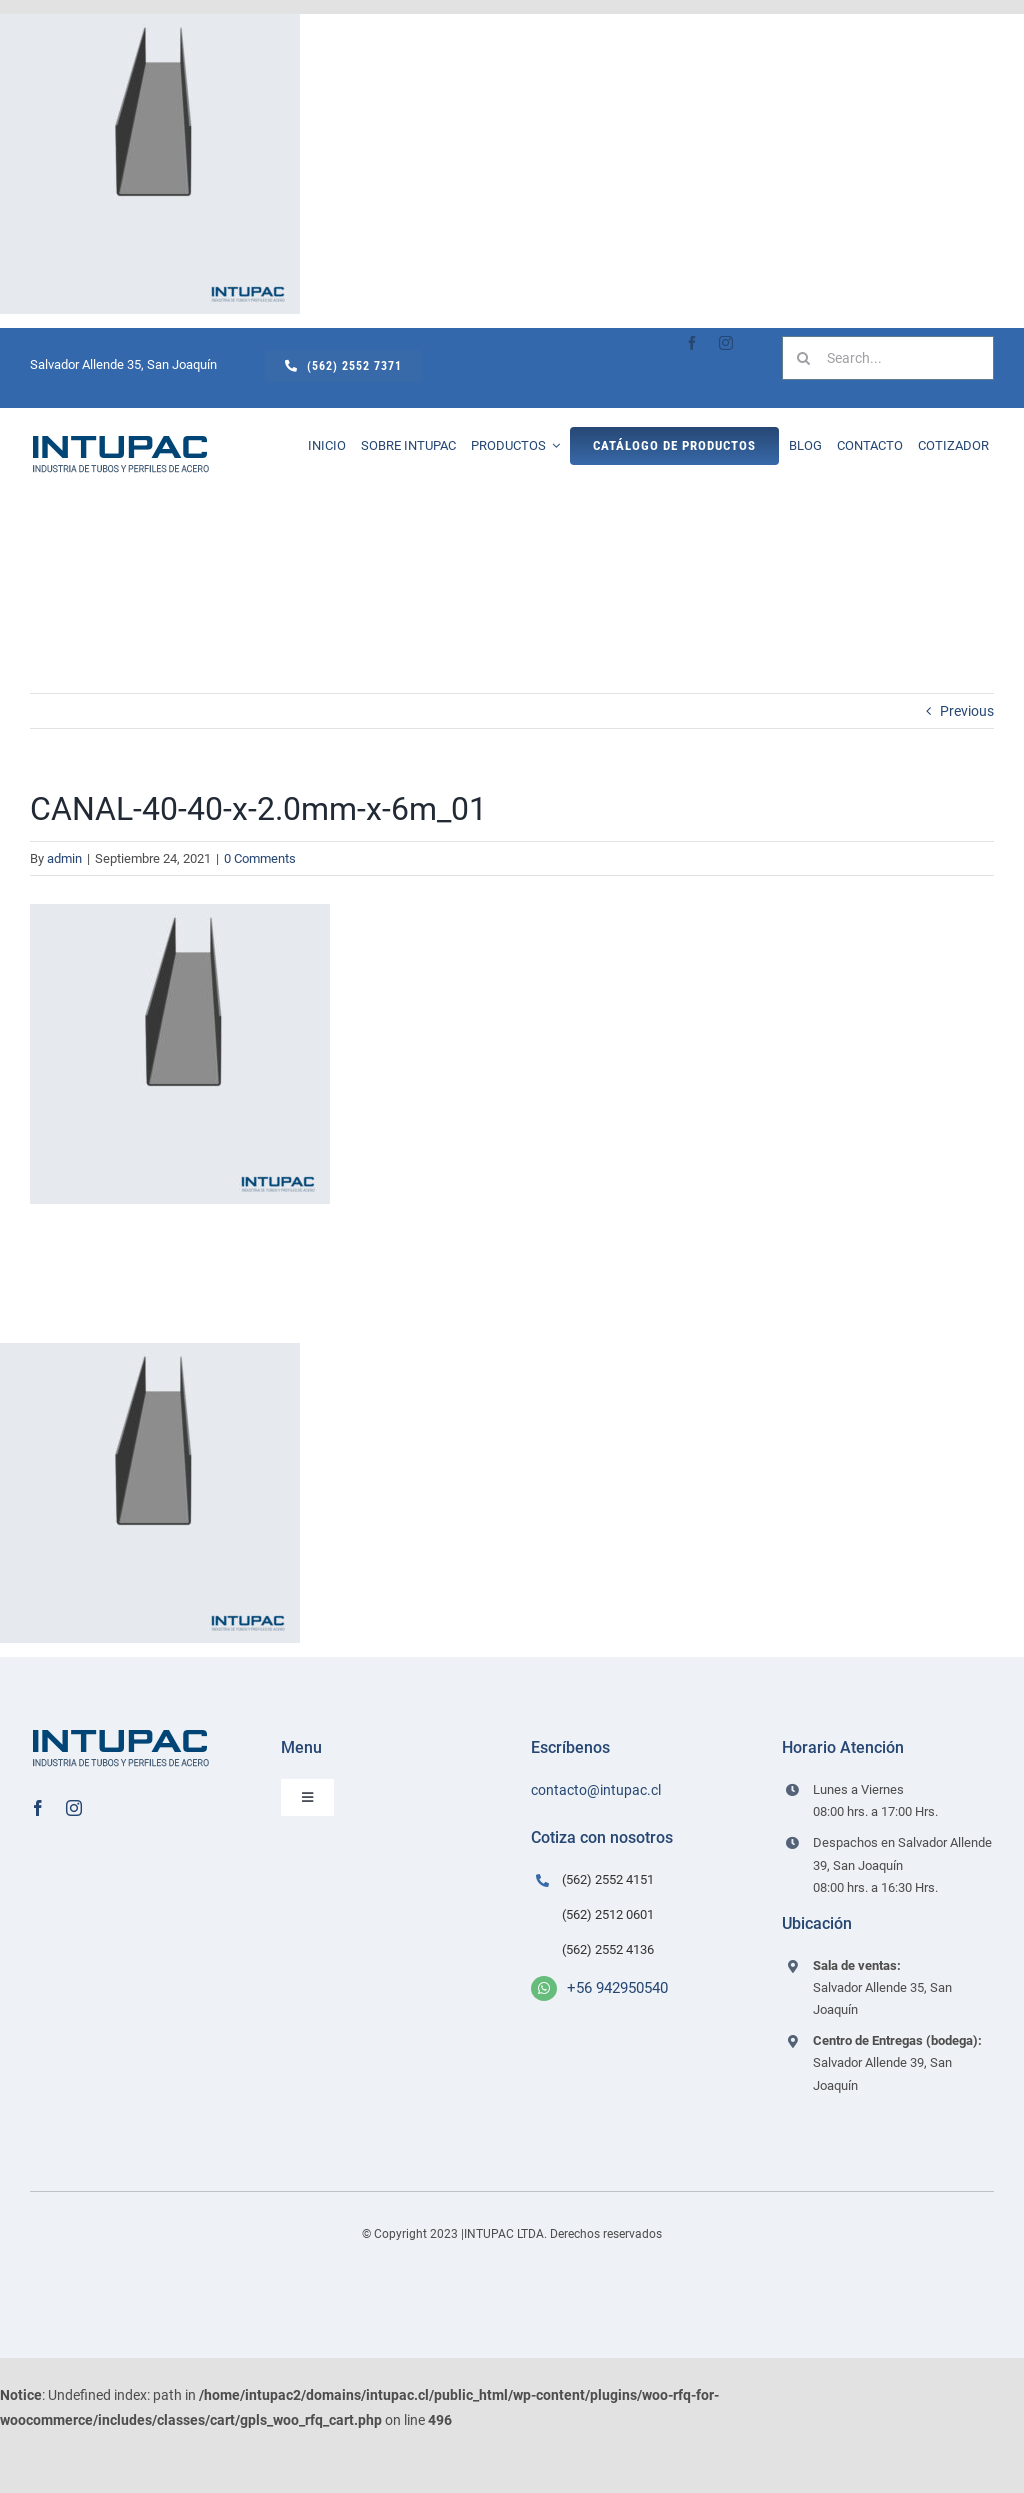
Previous (967, 711)
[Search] (804, 358)
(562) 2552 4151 (608, 1879)
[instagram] (726, 343)
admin (64, 858)
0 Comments (260, 858)
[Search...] (888, 358)
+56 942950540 (617, 1988)
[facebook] (692, 343)
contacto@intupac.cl (596, 1790)
